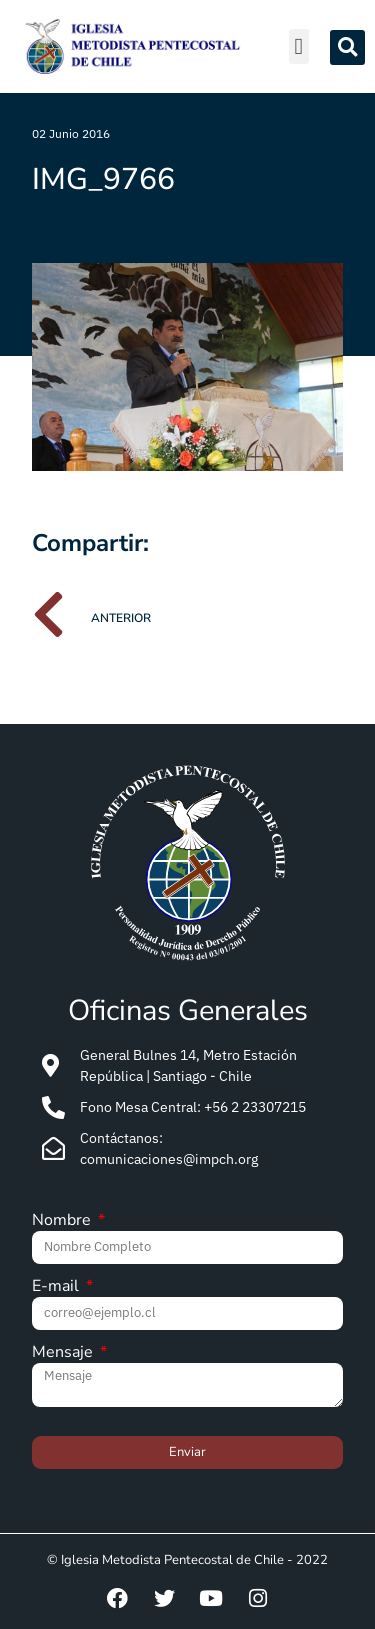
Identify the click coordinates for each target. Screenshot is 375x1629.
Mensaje (64, 1353)
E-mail (57, 1287)
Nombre (63, 1221)
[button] (299, 46)
